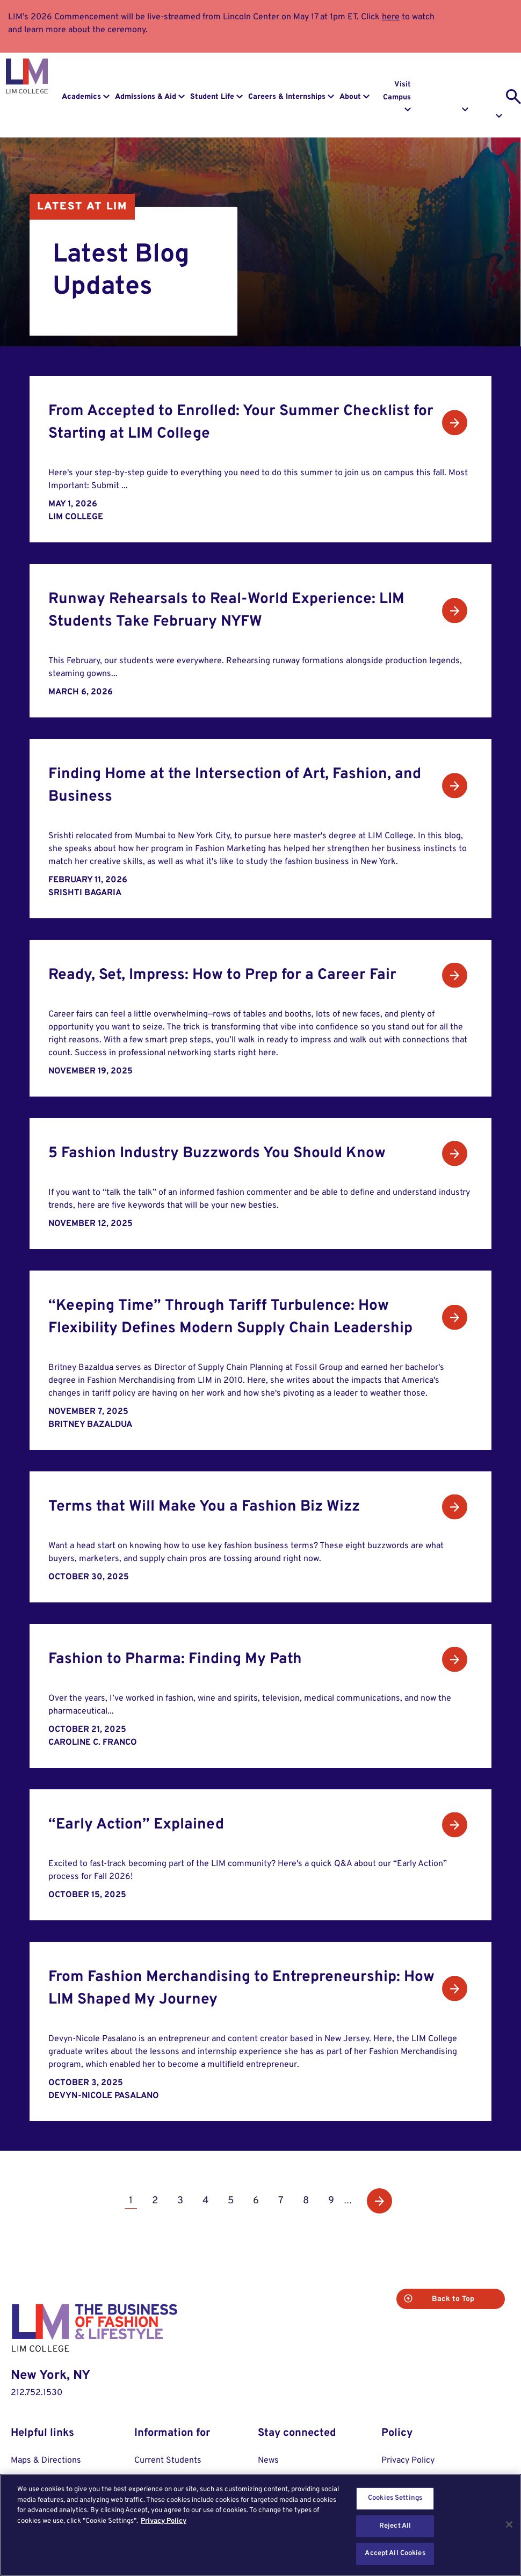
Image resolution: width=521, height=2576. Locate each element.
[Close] (509, 2524)
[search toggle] (513, 96)
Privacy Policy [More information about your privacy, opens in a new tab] (163, 2521)
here (391, 17)
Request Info (453, 91)
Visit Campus (397, 91)
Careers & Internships (286, 96)
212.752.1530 (36, 2393)
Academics (81, 96)
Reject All (395, 2526)
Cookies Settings (395, 2498)
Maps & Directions (46, 2460)
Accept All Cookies (395, 2553)
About (350, 96)
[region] (260, 2525)
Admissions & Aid (145, 96)
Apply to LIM (492, 91)
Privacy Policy (408, 2460)
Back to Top (462, 2299)
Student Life (212, 96)
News (268, 2460)
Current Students (167, 2460)
